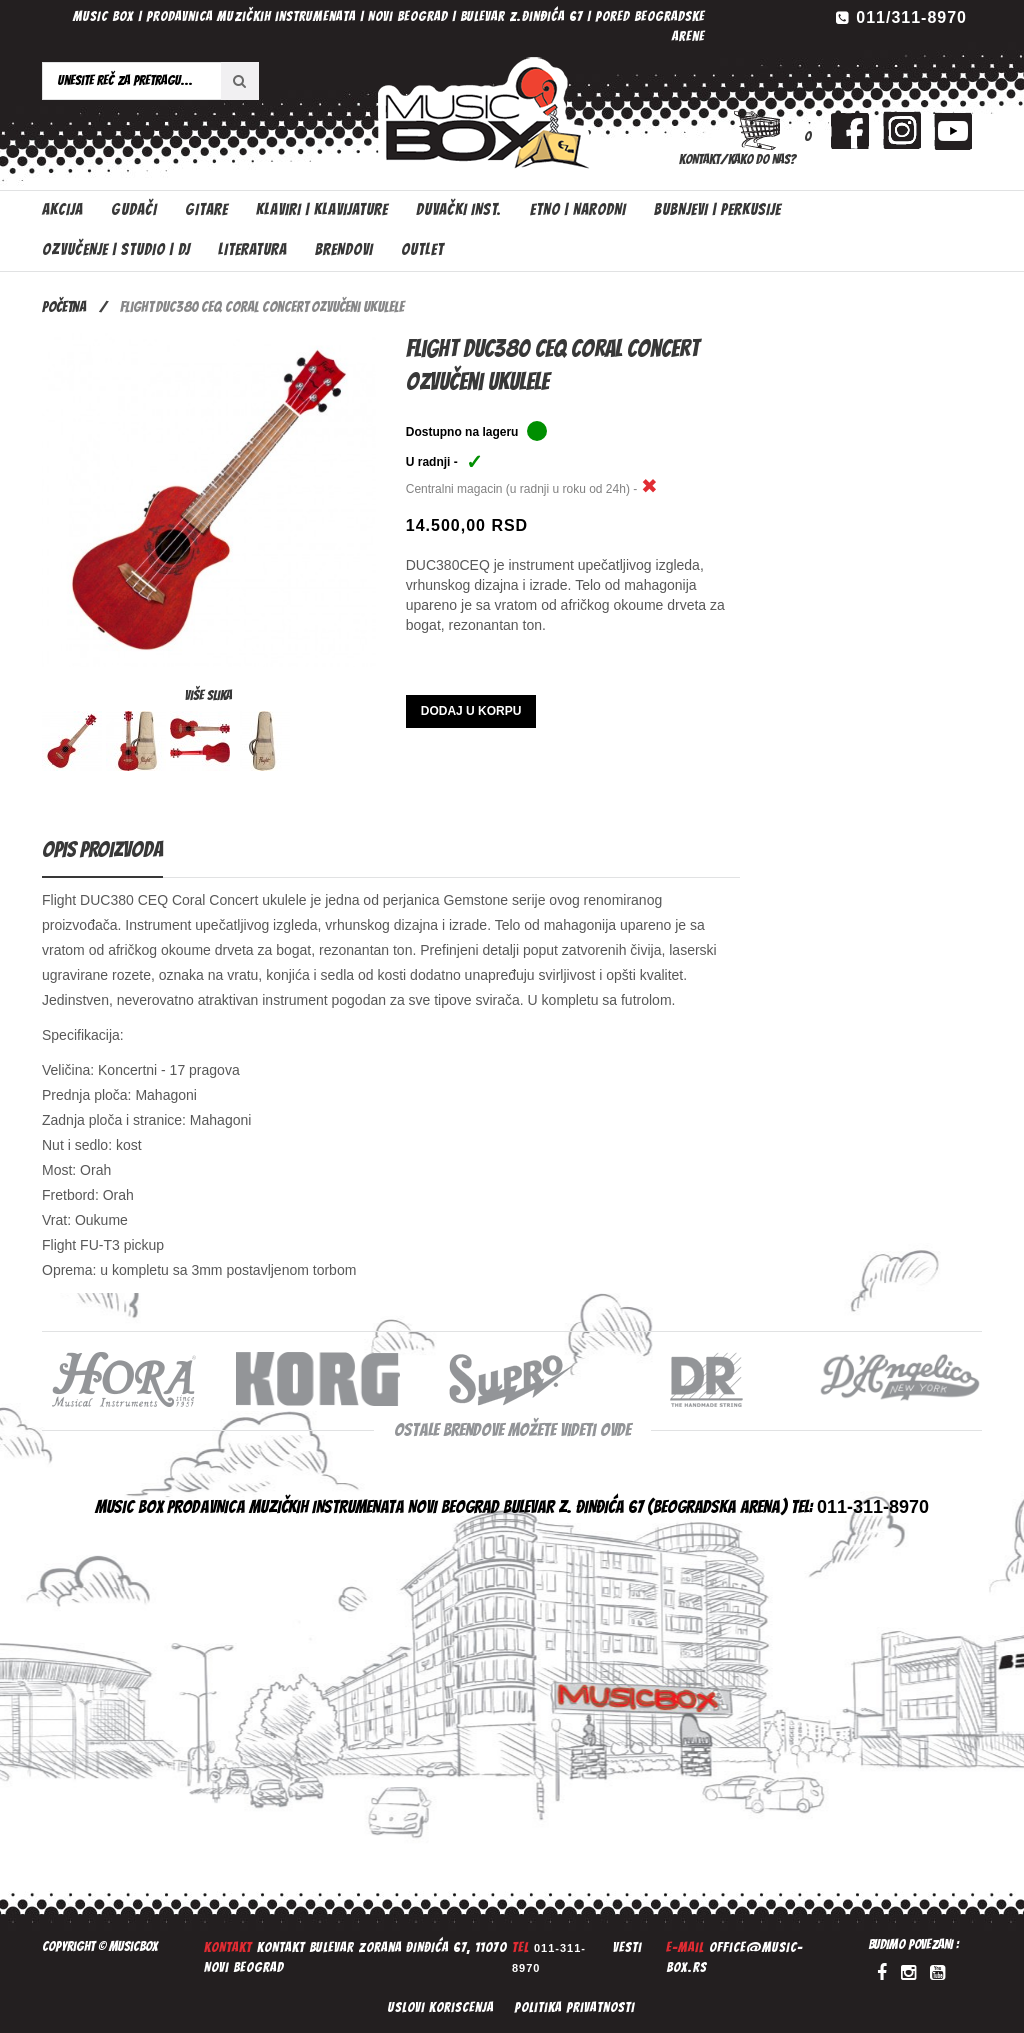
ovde (615, 1429)
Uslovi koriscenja (441, 2007)
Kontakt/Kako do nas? (737, 159)
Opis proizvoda (102, 849)
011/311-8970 (911, 17)
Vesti (627, 1947)
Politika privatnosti (574, 2007)
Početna (64, 307)
